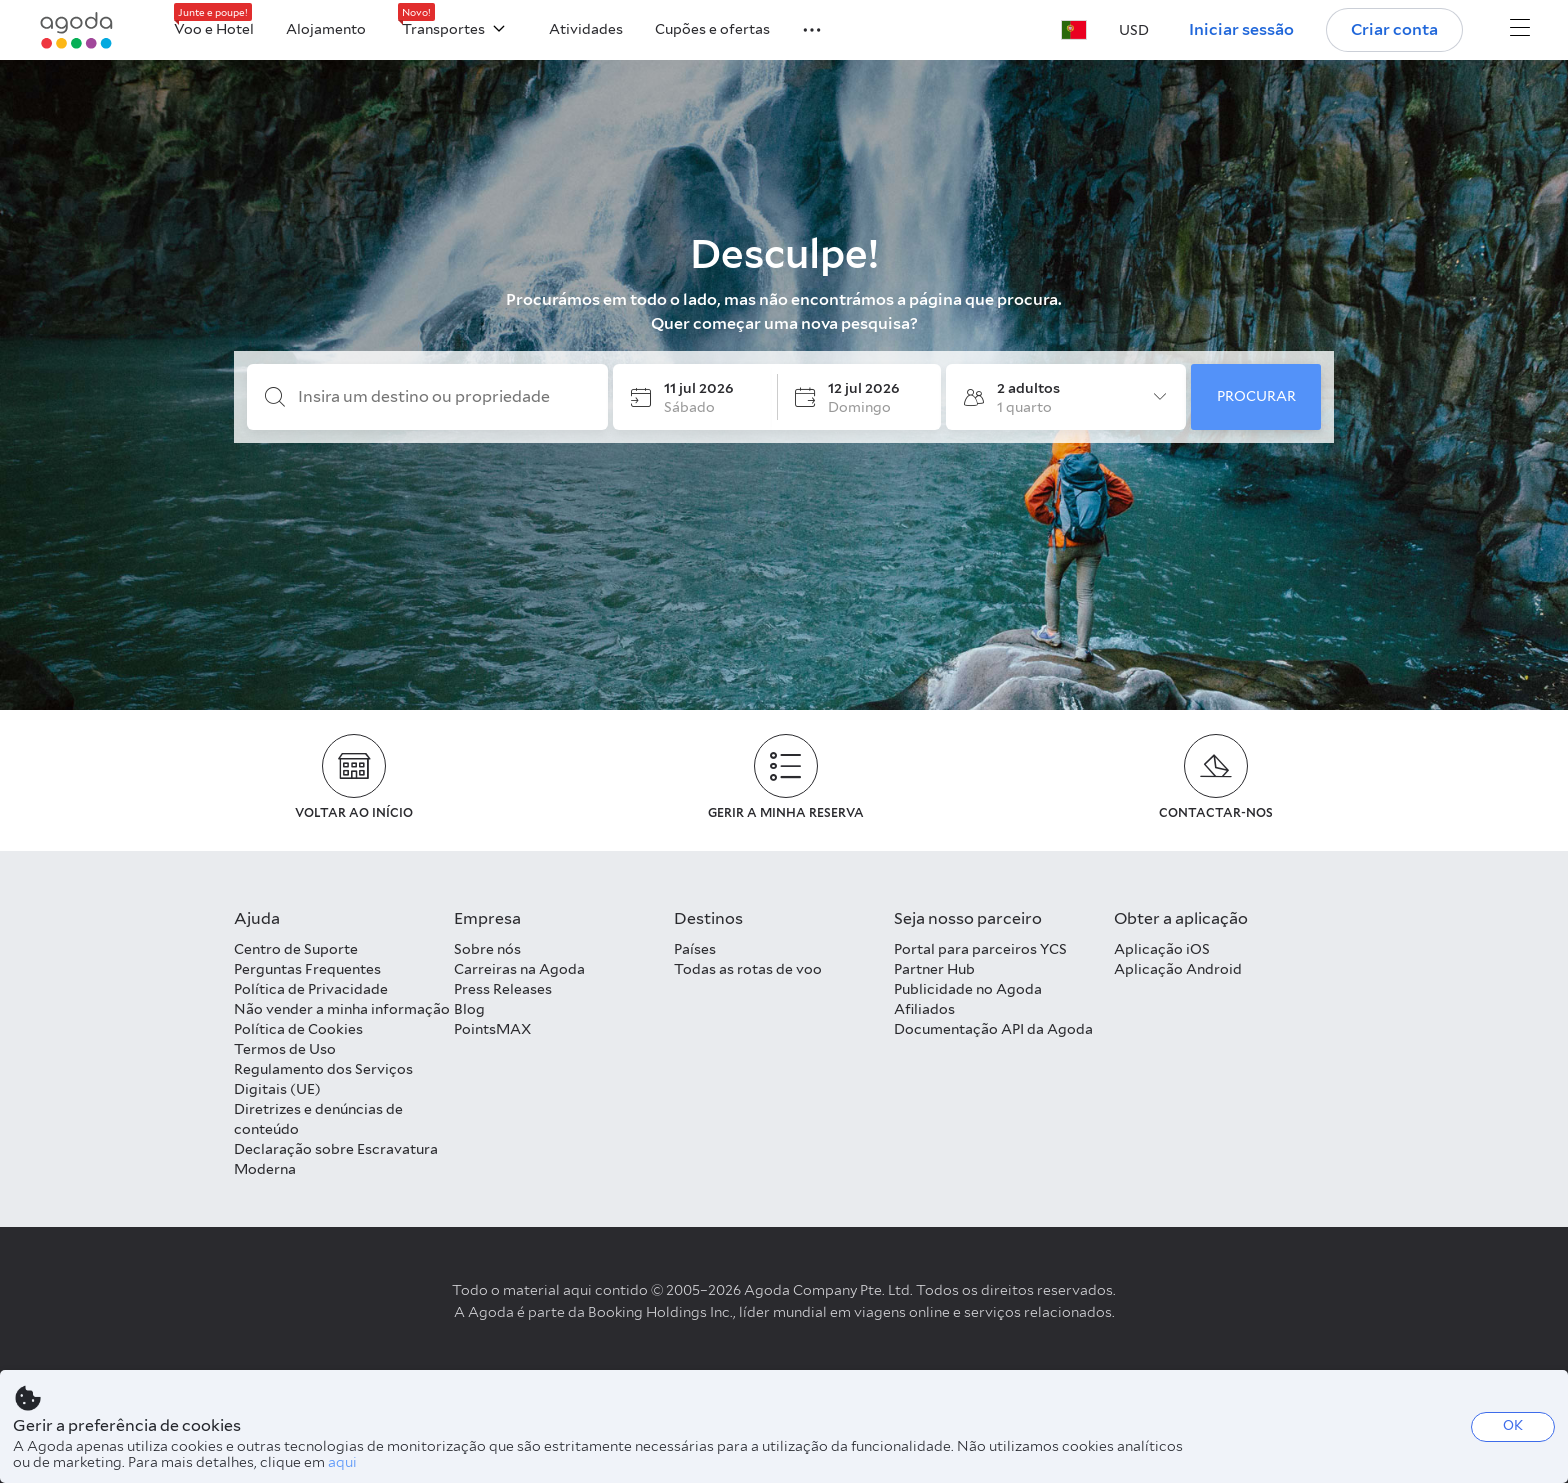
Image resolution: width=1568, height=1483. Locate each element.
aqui (342, 1462)
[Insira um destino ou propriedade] (443, 397)
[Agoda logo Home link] (77, 30)
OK (1513, 1425)
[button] (800, 28)
